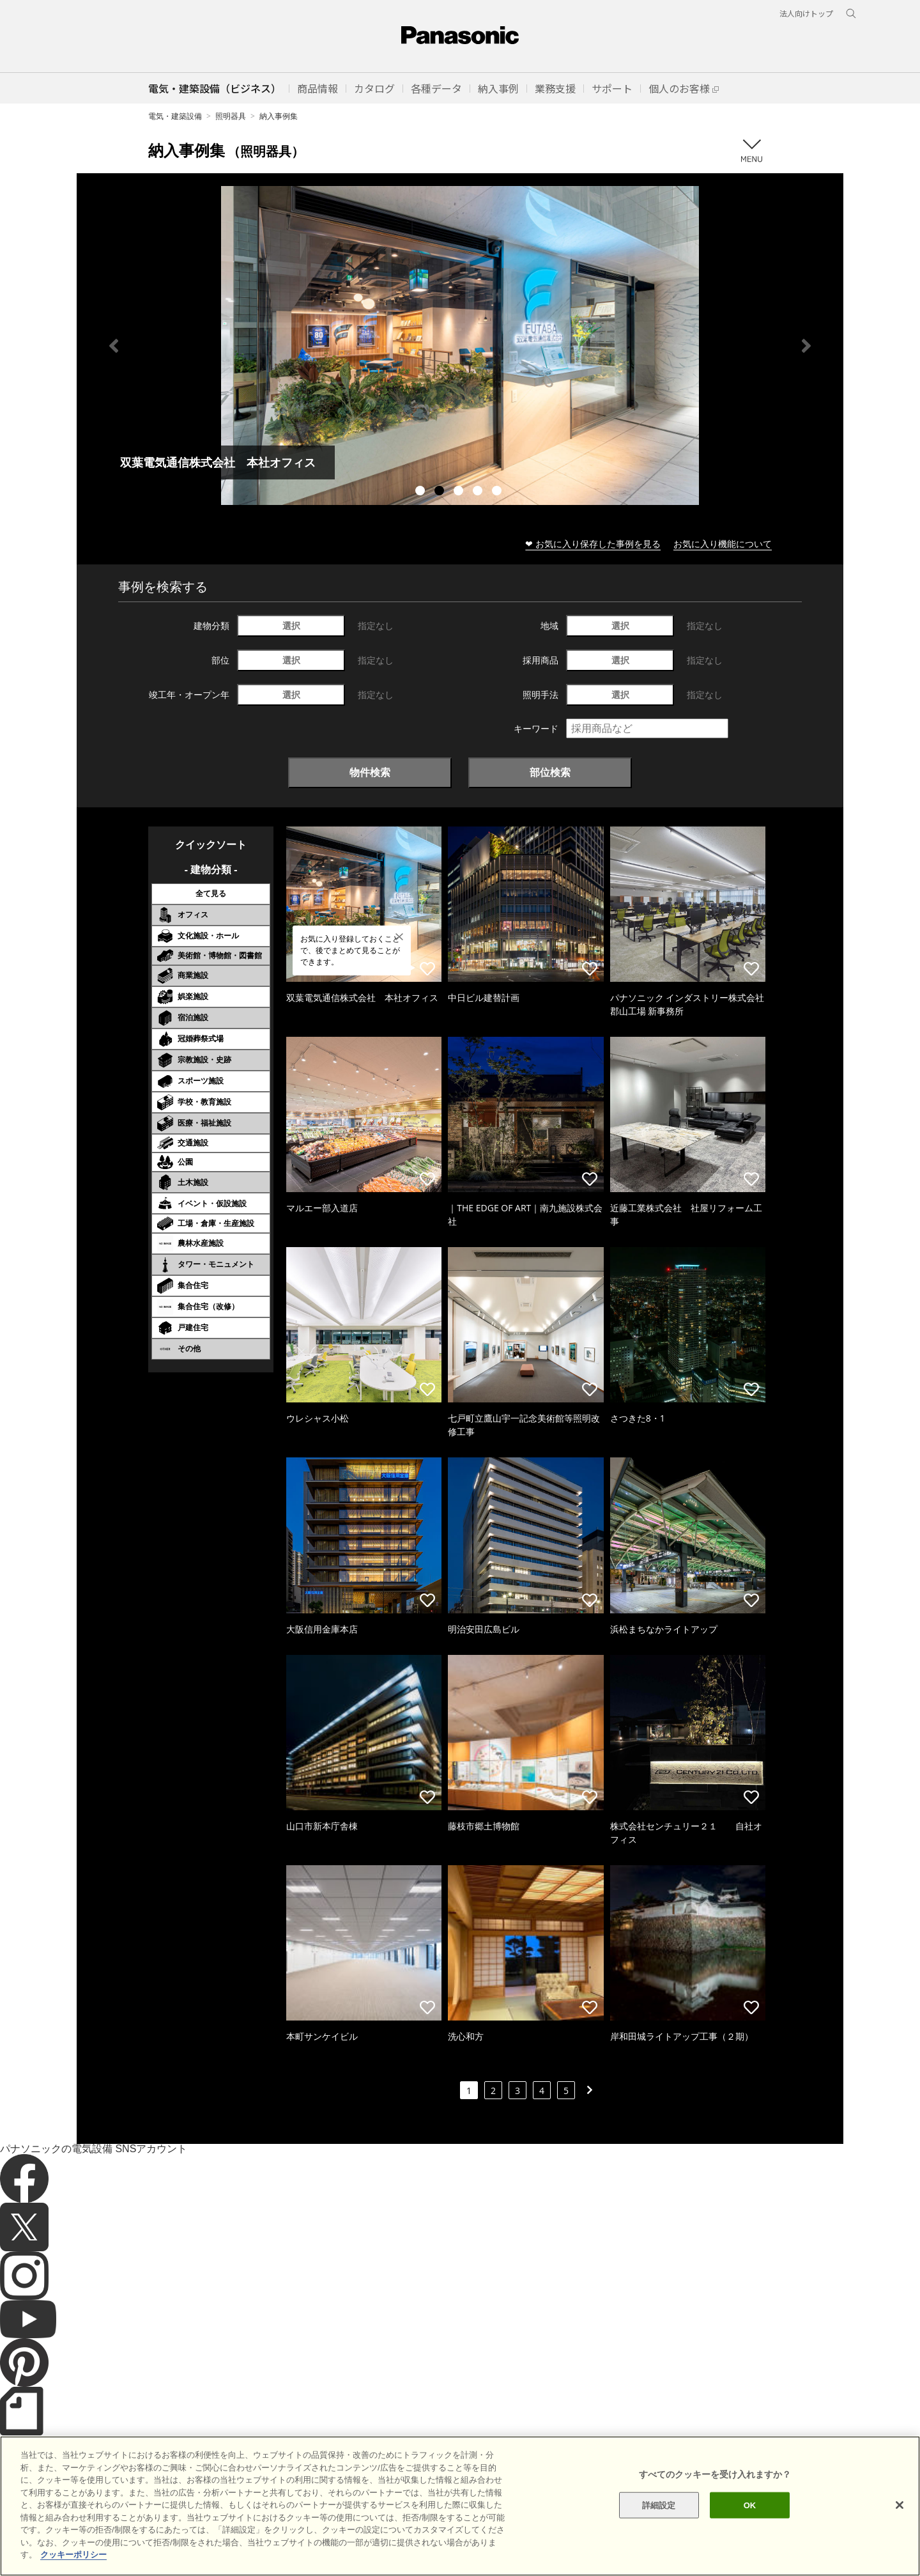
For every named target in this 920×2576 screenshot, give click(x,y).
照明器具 (230, 116)
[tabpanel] (460, 345)
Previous (113, 346)
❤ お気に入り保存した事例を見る (593, 544)
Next (806, 346)
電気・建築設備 (175, 116)
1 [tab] (421, 492)
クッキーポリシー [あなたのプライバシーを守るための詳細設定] (73, 2554)
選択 (291, 625)
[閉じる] (899, 2505)
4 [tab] (479, 492)
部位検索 (550, 772)
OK (750, 2505)
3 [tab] (460, 492)
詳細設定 (659, 2505)
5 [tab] (498, 492)
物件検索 (369, 772)
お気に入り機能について (722, 544)
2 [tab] (440, 492)
